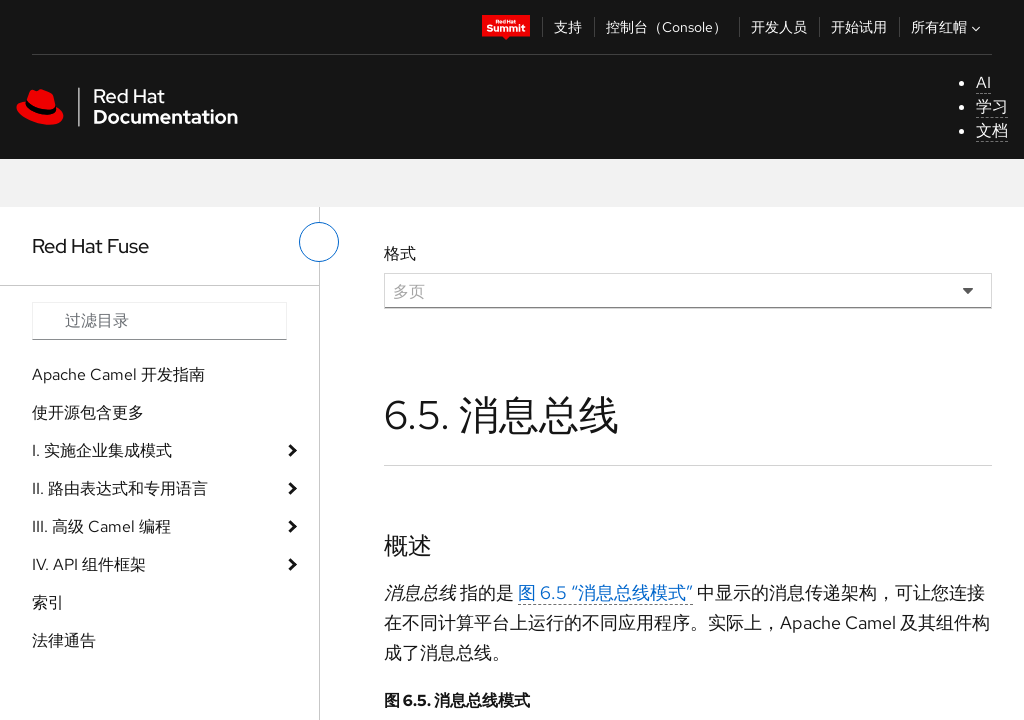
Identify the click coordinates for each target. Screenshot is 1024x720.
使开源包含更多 (88, 412)
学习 (992, 106)
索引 (48, 602)
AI (983, 82)
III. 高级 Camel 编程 (101, 526)
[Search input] (159, 321)
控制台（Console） (666, 27)
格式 (400, 253)
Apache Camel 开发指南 (118, 374)
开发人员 (779, 27)
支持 (568, 27)
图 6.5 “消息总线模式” (605, 592)
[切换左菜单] (319, 242)
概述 (408, 545)
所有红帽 (948, 27)
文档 (992, 130)
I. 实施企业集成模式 (102, 450)
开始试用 (859, 27)
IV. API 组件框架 (89, 564)
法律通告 (64, 640)
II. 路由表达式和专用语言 (120, 488)
